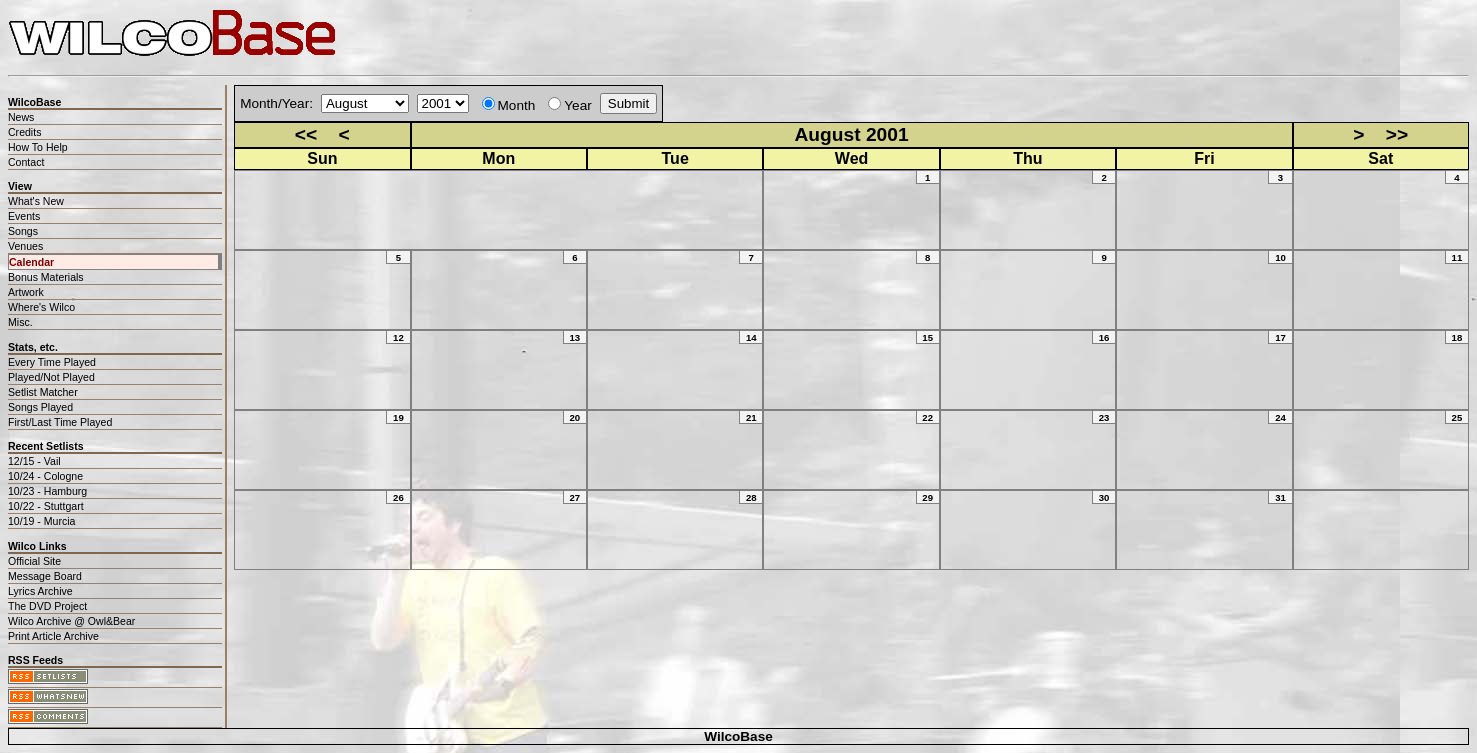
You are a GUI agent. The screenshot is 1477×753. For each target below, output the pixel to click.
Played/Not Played (51, 377)
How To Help (38, 147)
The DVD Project (47, 606)
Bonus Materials (46, 277)
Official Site (34, 561)
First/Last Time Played (60, 422)
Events (24, 216)
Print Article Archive (53, 636)
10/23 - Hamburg (47, 491)
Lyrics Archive (40, 591)
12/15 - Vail (34, 461)
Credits (24, 132)
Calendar (31, 262)
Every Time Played (52, 362)
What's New (36, 201)
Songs (23, 231)
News (21, 117)
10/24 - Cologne (45, 476)
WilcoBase (738, 736)
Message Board (45, 576)
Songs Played (40, 407)
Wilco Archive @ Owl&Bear (71, 621)
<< (306, 134)
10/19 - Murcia (41, 521)
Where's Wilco (41, 307)
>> (1397, 134)
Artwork (26, 292)
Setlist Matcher (43, 392)
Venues (25, 246)
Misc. (20, 322)
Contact (26, 162)
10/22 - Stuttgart (46, 506)
